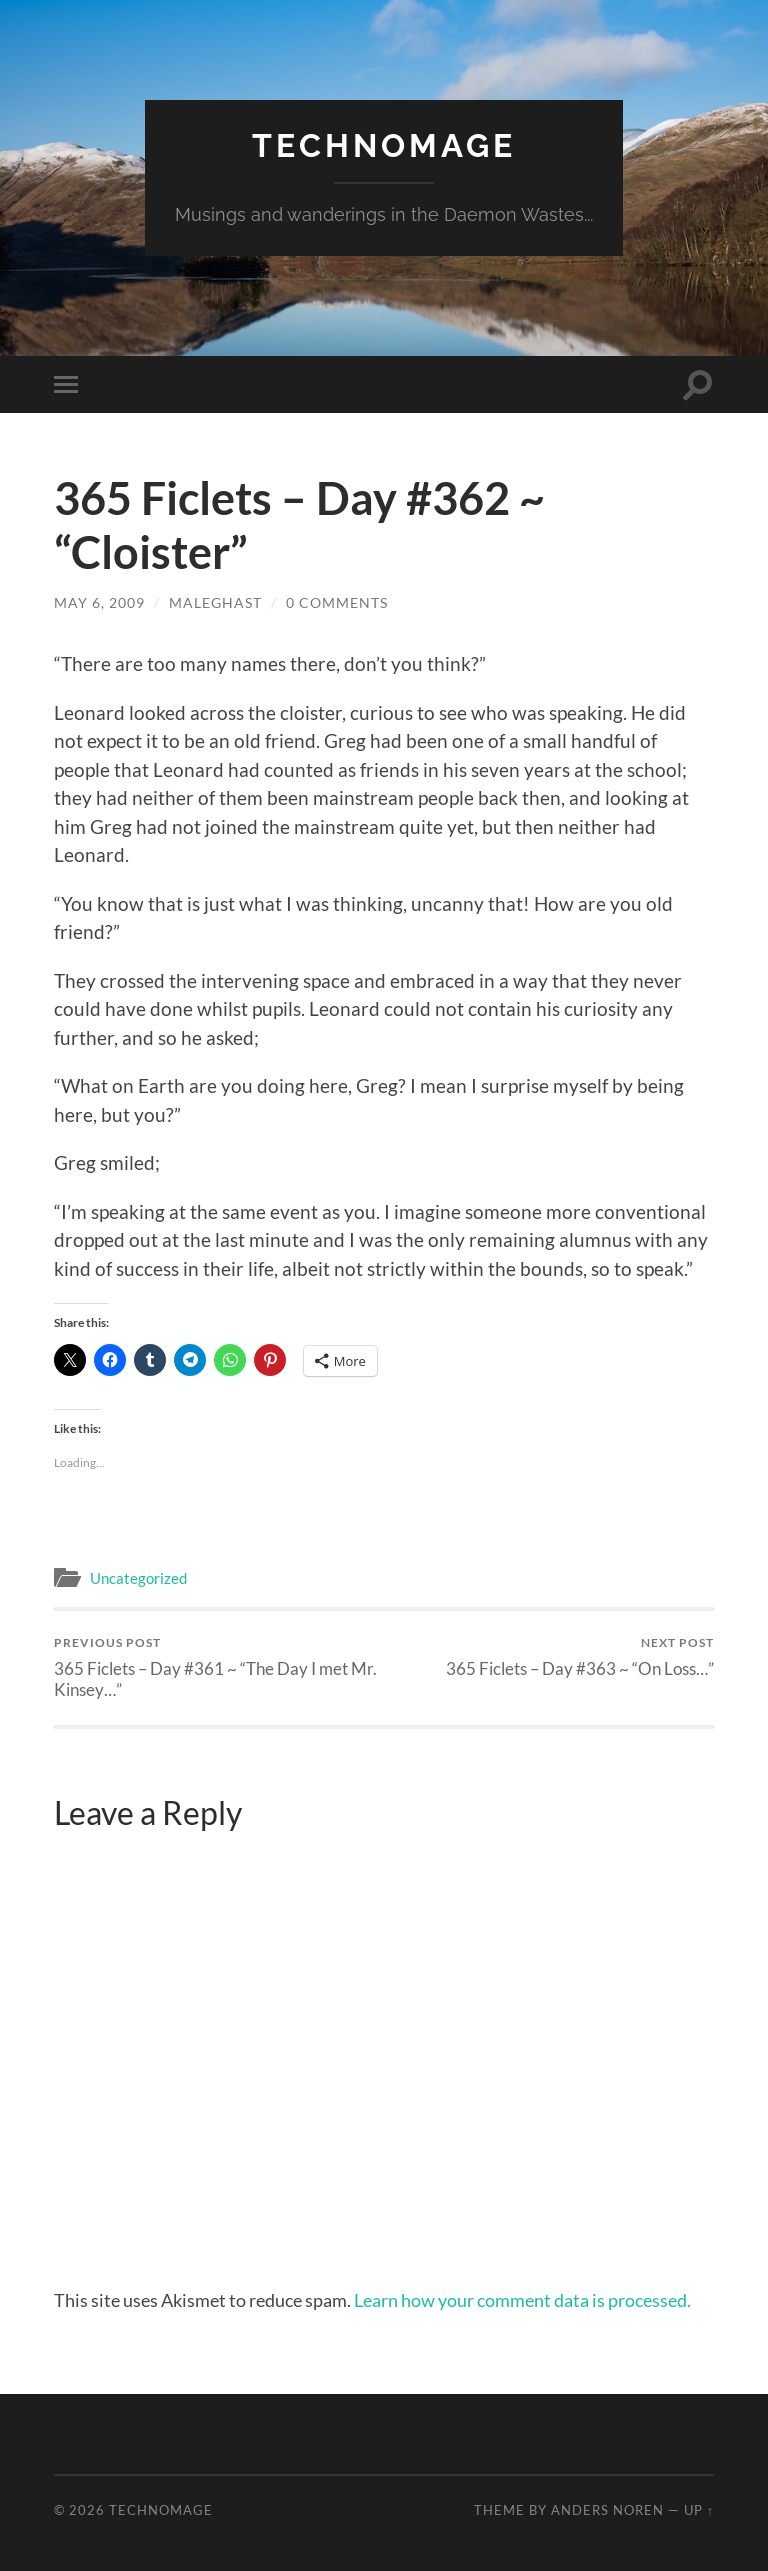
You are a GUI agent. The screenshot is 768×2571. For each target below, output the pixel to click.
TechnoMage (384, 145)
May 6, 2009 (99, 602)
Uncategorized (138, 1578)
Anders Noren (607, 2510)
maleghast (215, 602)
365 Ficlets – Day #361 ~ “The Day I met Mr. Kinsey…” (216, 1667)
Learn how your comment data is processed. (522, 2300)
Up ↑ (699, 2510)
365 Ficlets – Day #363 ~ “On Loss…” (580, 1656)
